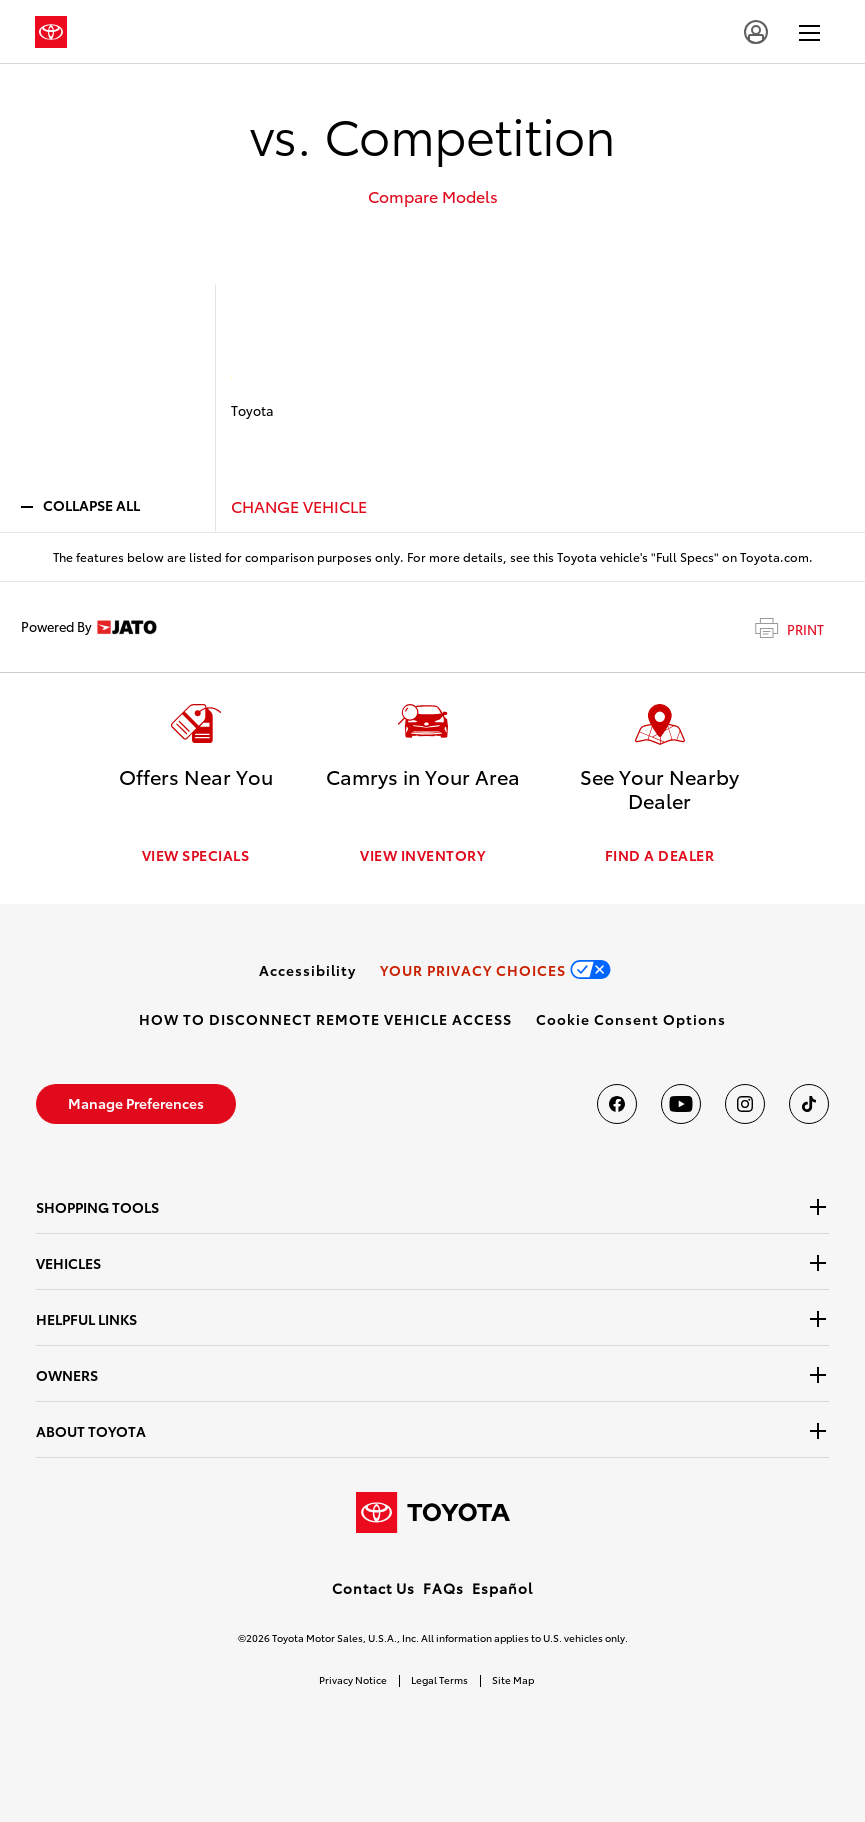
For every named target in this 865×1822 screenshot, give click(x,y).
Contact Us (373, 1588)
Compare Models (433, 196)
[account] (756, 32)
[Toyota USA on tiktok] (809, 1104)
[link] (307, 970)
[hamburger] (809, 32)
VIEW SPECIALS (196, 855)
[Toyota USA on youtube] (681, 1104)
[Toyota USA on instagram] (745, 1104)
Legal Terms (439, 1679)
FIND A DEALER (660, 855)
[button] (631, 1019)
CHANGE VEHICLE (299, 506)
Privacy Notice (353, 1679)
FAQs (443, 1588)
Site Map (513, 1679)
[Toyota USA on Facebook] (617, 1104)
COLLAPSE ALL (80, 505)
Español (502, 1588)
